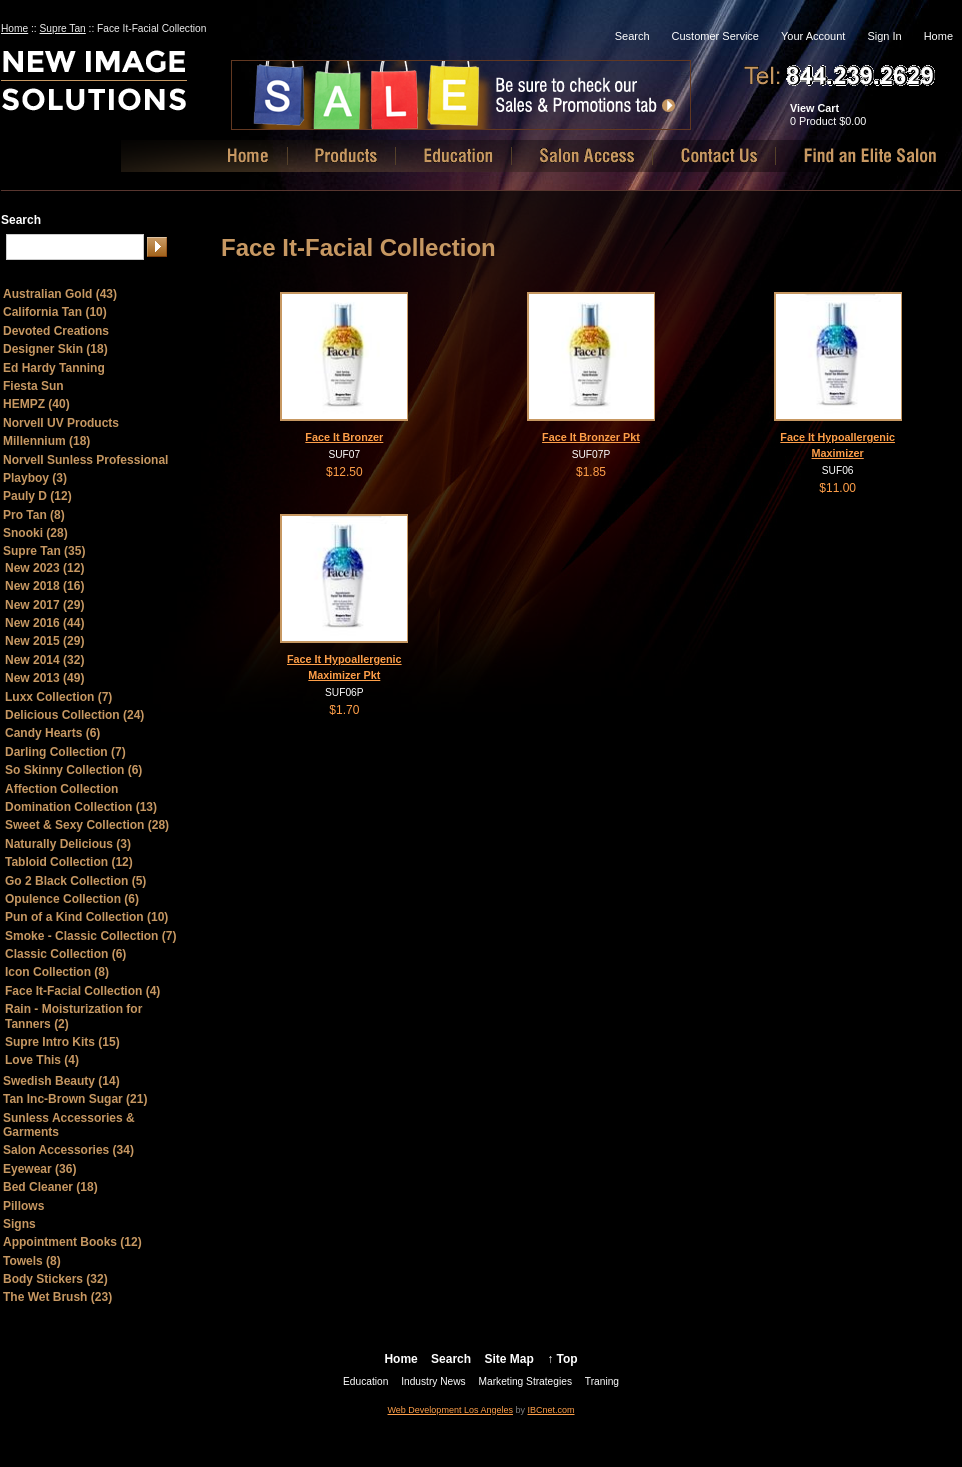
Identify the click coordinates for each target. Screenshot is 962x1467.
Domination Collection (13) (81, 807)
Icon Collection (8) (57, 972)
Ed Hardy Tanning (54, 368)
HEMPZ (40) (36, 404)
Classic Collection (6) (65, 954)
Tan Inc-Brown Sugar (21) (75, 1099)
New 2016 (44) (44, 623)
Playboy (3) (35, 478)
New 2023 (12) (44, 568)
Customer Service (715, 36)
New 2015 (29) (44, 641)
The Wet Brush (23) (57, 1297)
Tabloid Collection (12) (69, 862)
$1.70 (344, 710)
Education (365, 1381)
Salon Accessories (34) (68, 1150)
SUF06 (838, 470)
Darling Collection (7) (65, 752)
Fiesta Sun (33, 386)
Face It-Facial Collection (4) (82, 991)
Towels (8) (32, 1261)
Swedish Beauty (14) (61, 1081)
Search (632, 36)
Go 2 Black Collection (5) (75, 881)
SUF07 (344, 454)
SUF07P (591, 454)
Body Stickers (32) (55, 1279)
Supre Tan (63, 28)
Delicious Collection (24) (74, 715)
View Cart (814, 108)
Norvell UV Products (61, 423)
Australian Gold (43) (60, 294)
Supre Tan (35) (44, 551)
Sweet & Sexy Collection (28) (87, 825)
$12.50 (344, 472)
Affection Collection (61, 789)
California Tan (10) (55, 312)
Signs (19, 1224)
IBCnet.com (550, 1410)
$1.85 (591, 472)
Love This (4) (42, 1060)
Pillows (23, 1206)
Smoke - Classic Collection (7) (90, 936)
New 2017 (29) (44, 605)
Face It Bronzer (344, 437)
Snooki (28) (35, 533)
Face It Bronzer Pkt (591, 437)
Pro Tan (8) (34, 515)
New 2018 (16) (44, 586)
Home (14, 28)
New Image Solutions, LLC (129, 88)
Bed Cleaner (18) (50, 1187)
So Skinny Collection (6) (73, 770)
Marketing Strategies (525, 1381)
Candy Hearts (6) (52, 733)
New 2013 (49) (44, 678)
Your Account (813, 36)
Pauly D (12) (37, 496)
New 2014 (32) (44, 660)
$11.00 (837, 488)
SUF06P (344, 692)
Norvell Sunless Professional (85, 460)
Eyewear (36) (39, 1169)
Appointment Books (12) (72, 1242)
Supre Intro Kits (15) (62, 1042)
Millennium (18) (46, 441)
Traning (602, 1381)
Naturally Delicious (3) (68, 844)
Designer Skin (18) (55, 349)
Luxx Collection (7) (58, 697)
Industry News (433, 1381)
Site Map (508, 1359)
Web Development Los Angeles (450, 1410)
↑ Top (562, 1359)
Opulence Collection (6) (72, 899)
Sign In (884, 36)
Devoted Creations (56, 331)
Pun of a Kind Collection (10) (86, 917)
